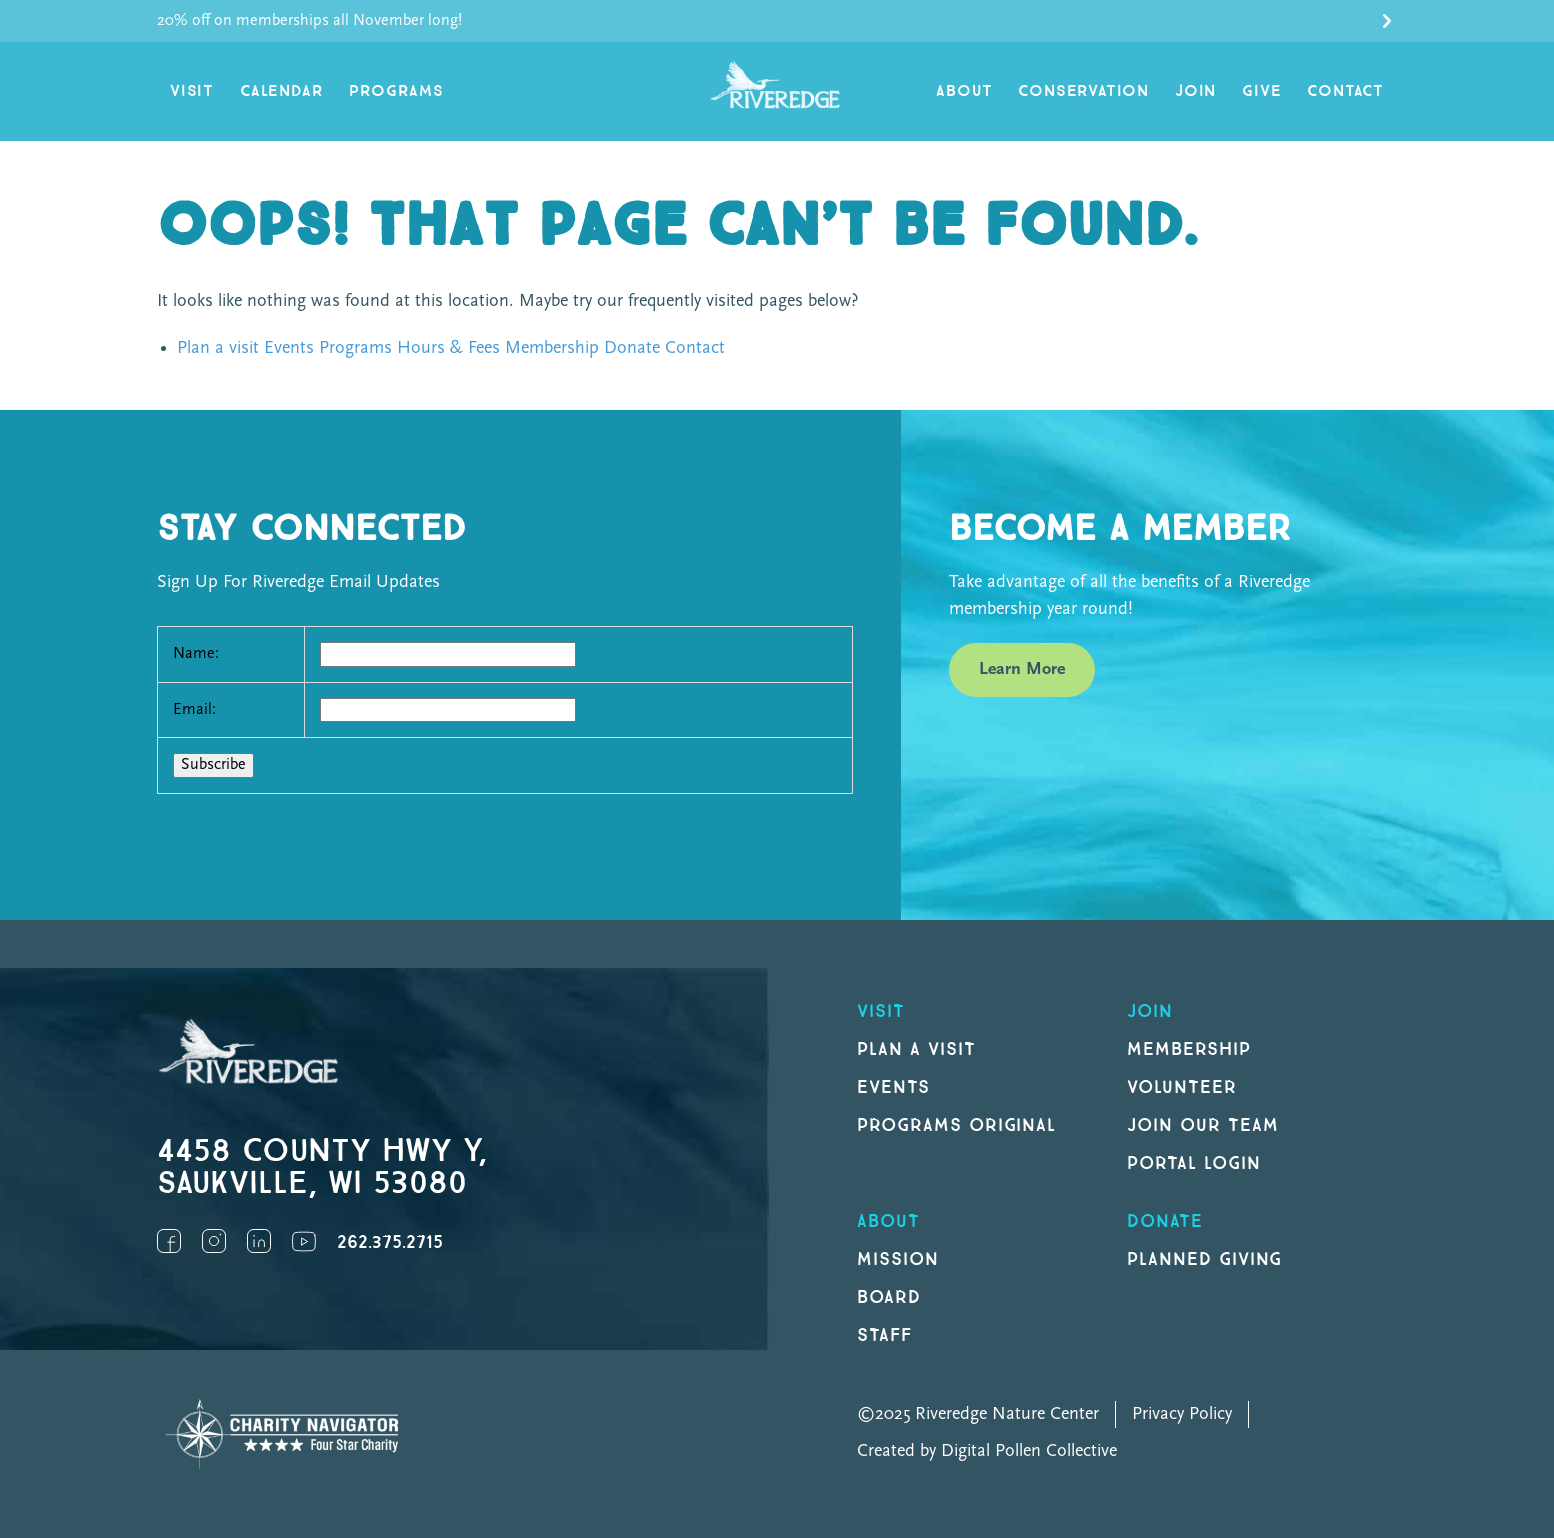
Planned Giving (1204, 1259)
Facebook (169, 1241)
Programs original (956, 1125)
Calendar (281, 91)
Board (889, 1297)
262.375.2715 (390, 1242)
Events (289, 348)
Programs (396, 91)
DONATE (1165, 1221)
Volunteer (1182, 1087)
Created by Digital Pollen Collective (987, 1451)
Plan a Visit (916, 1049)
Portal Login (1194, 1163)
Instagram (214, 1241)
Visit (192, 91)
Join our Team (1202, 1125)
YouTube (304, 1241)
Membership (552, 348)
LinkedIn (259, 1241)
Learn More (1022, 669)
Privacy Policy (1182, 1414)
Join (1195, 91)
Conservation (1083, 91)
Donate (632, 348)
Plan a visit (218, 348)
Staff (884, 1335)
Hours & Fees (448, 348)
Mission (898, 1259)
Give (1261, 91)
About (964, 91)
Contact (1345, 91)
